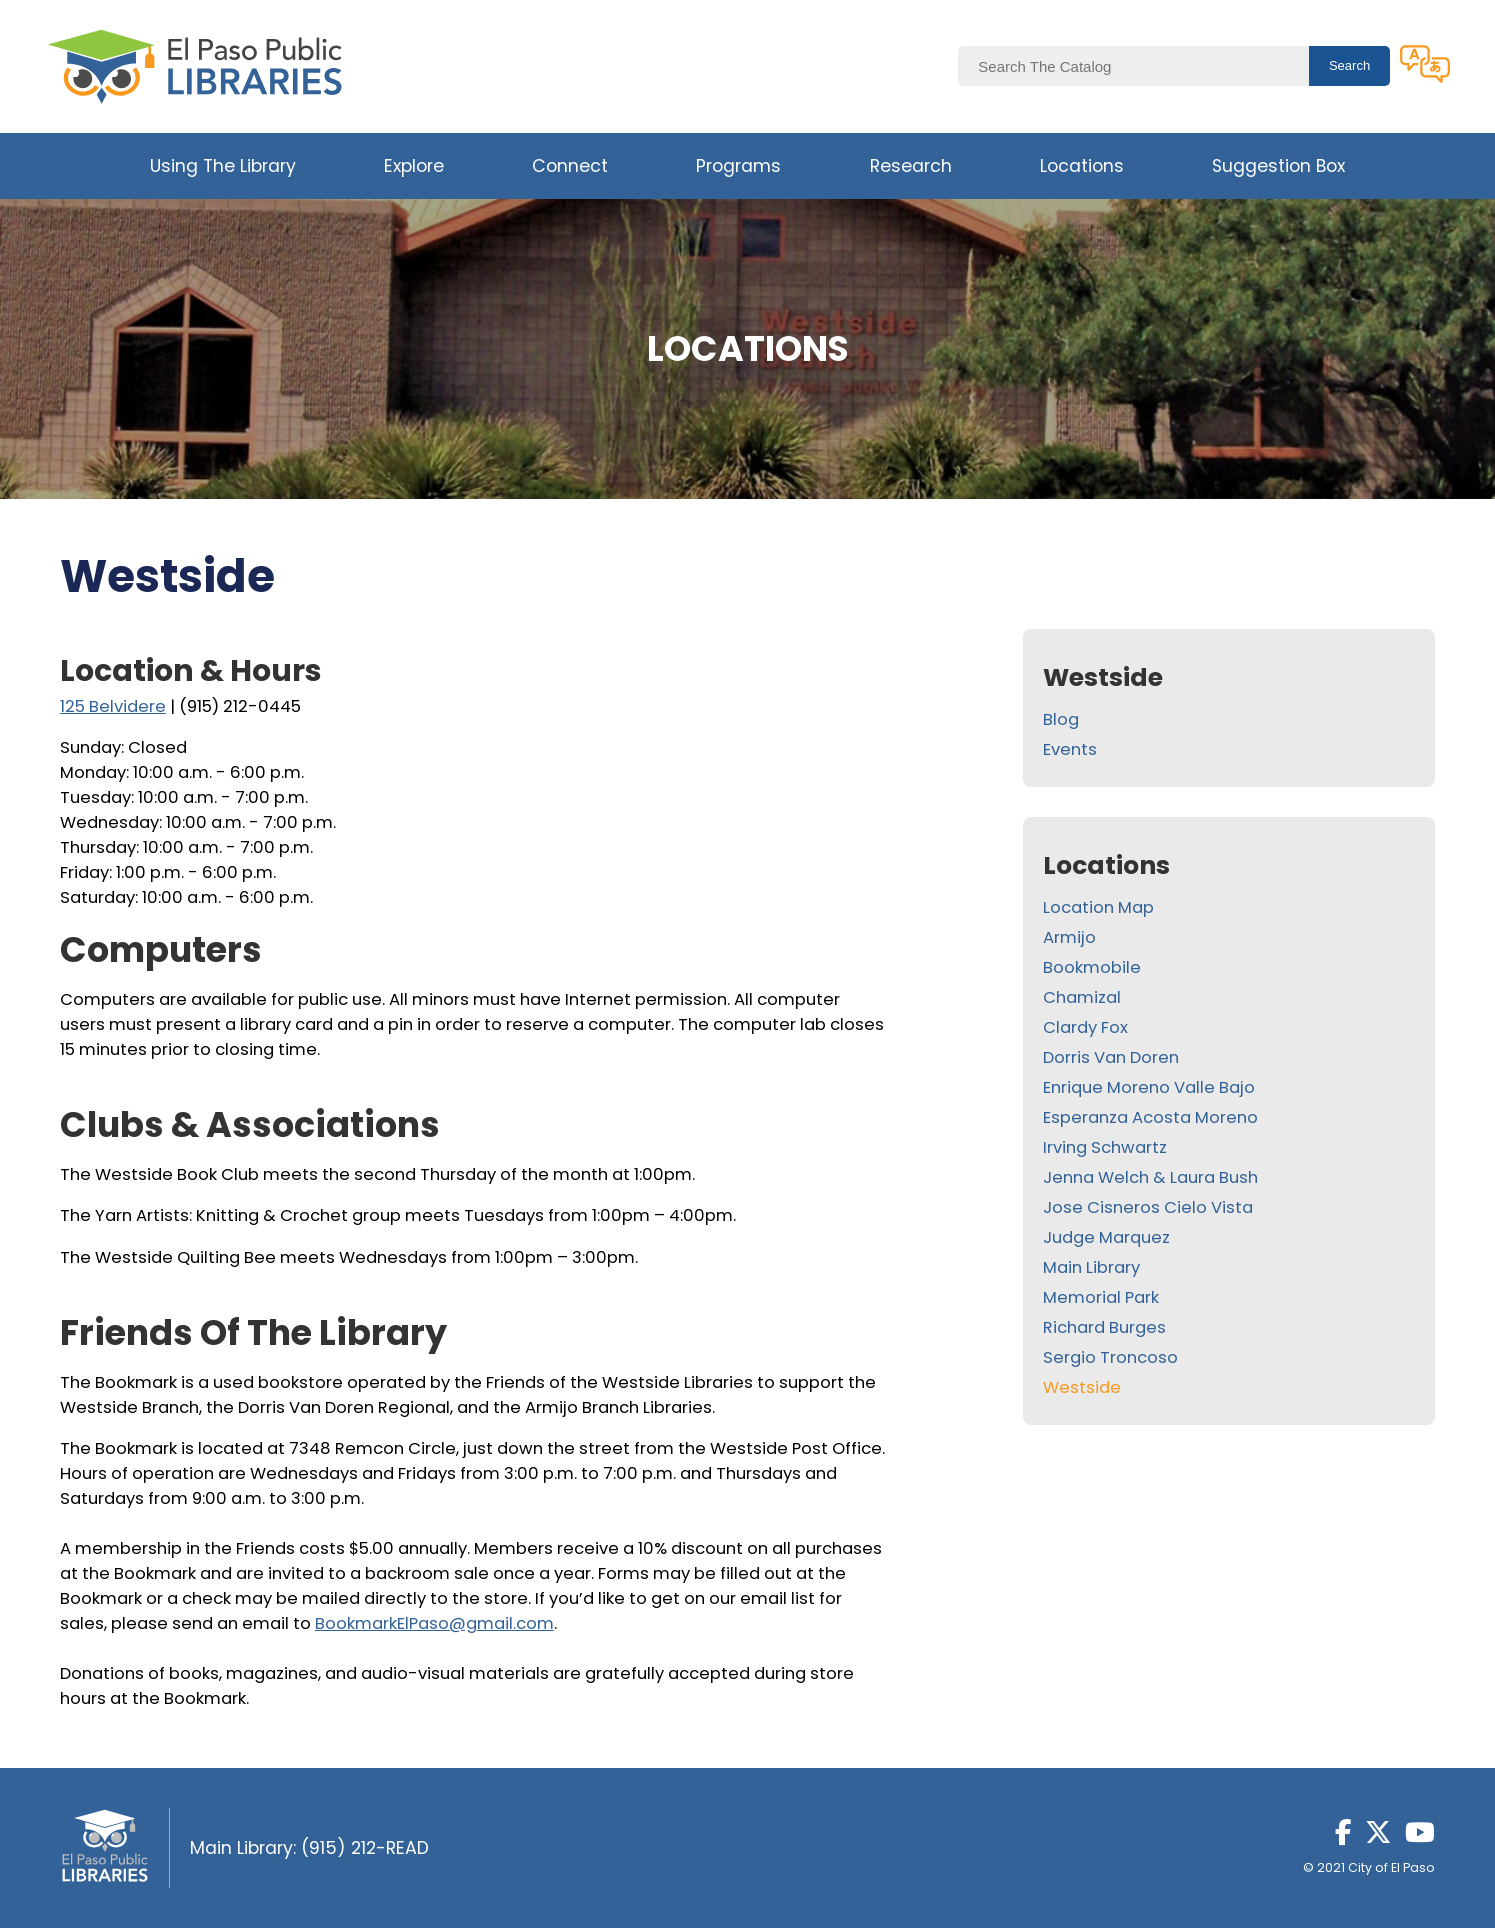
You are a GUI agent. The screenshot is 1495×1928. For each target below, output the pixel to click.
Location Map (1098, 907)
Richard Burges (1104, 1327)
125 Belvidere (113, 706)
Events (1070, 749)
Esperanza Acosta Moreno (1150, 1117)
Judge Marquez (1106, 1237)
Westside (1082, 1387)
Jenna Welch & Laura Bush (1150, 1177)
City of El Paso (1391, 1867)
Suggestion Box (1278, 166)
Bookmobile (1092, 967)
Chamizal (1082, 997)
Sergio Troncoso (1110, 1357)
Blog (1061, 719)
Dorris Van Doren (1111, 1057)
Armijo (1069, 937)
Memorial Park (1101, 1297)
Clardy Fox (1085, 1027)
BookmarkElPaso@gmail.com (434, 1623)
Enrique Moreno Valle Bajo (1149, 1087)
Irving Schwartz (1105, 1147)
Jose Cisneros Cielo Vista (1148, 1207)
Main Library (1091, 1267)
